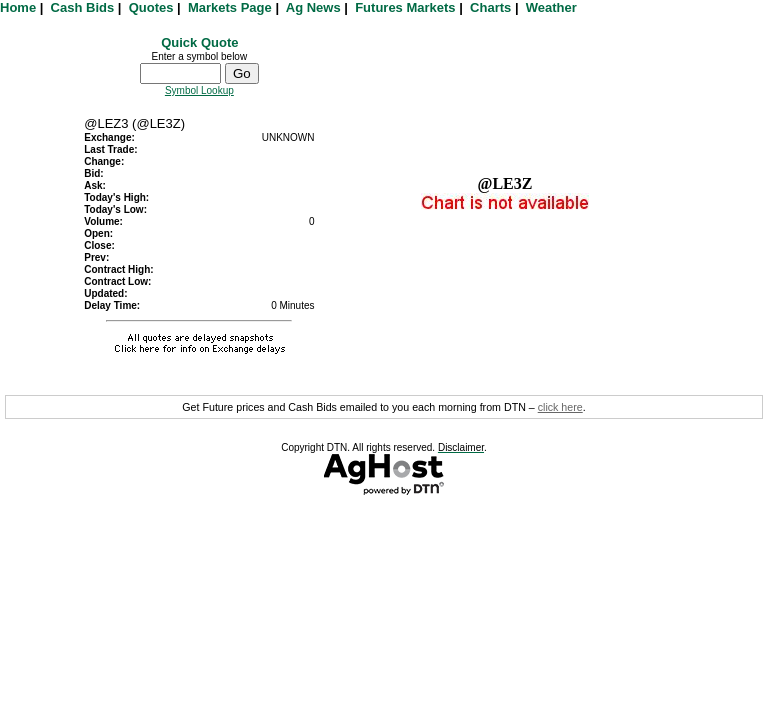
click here (560, 407)
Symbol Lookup (199, 90)
